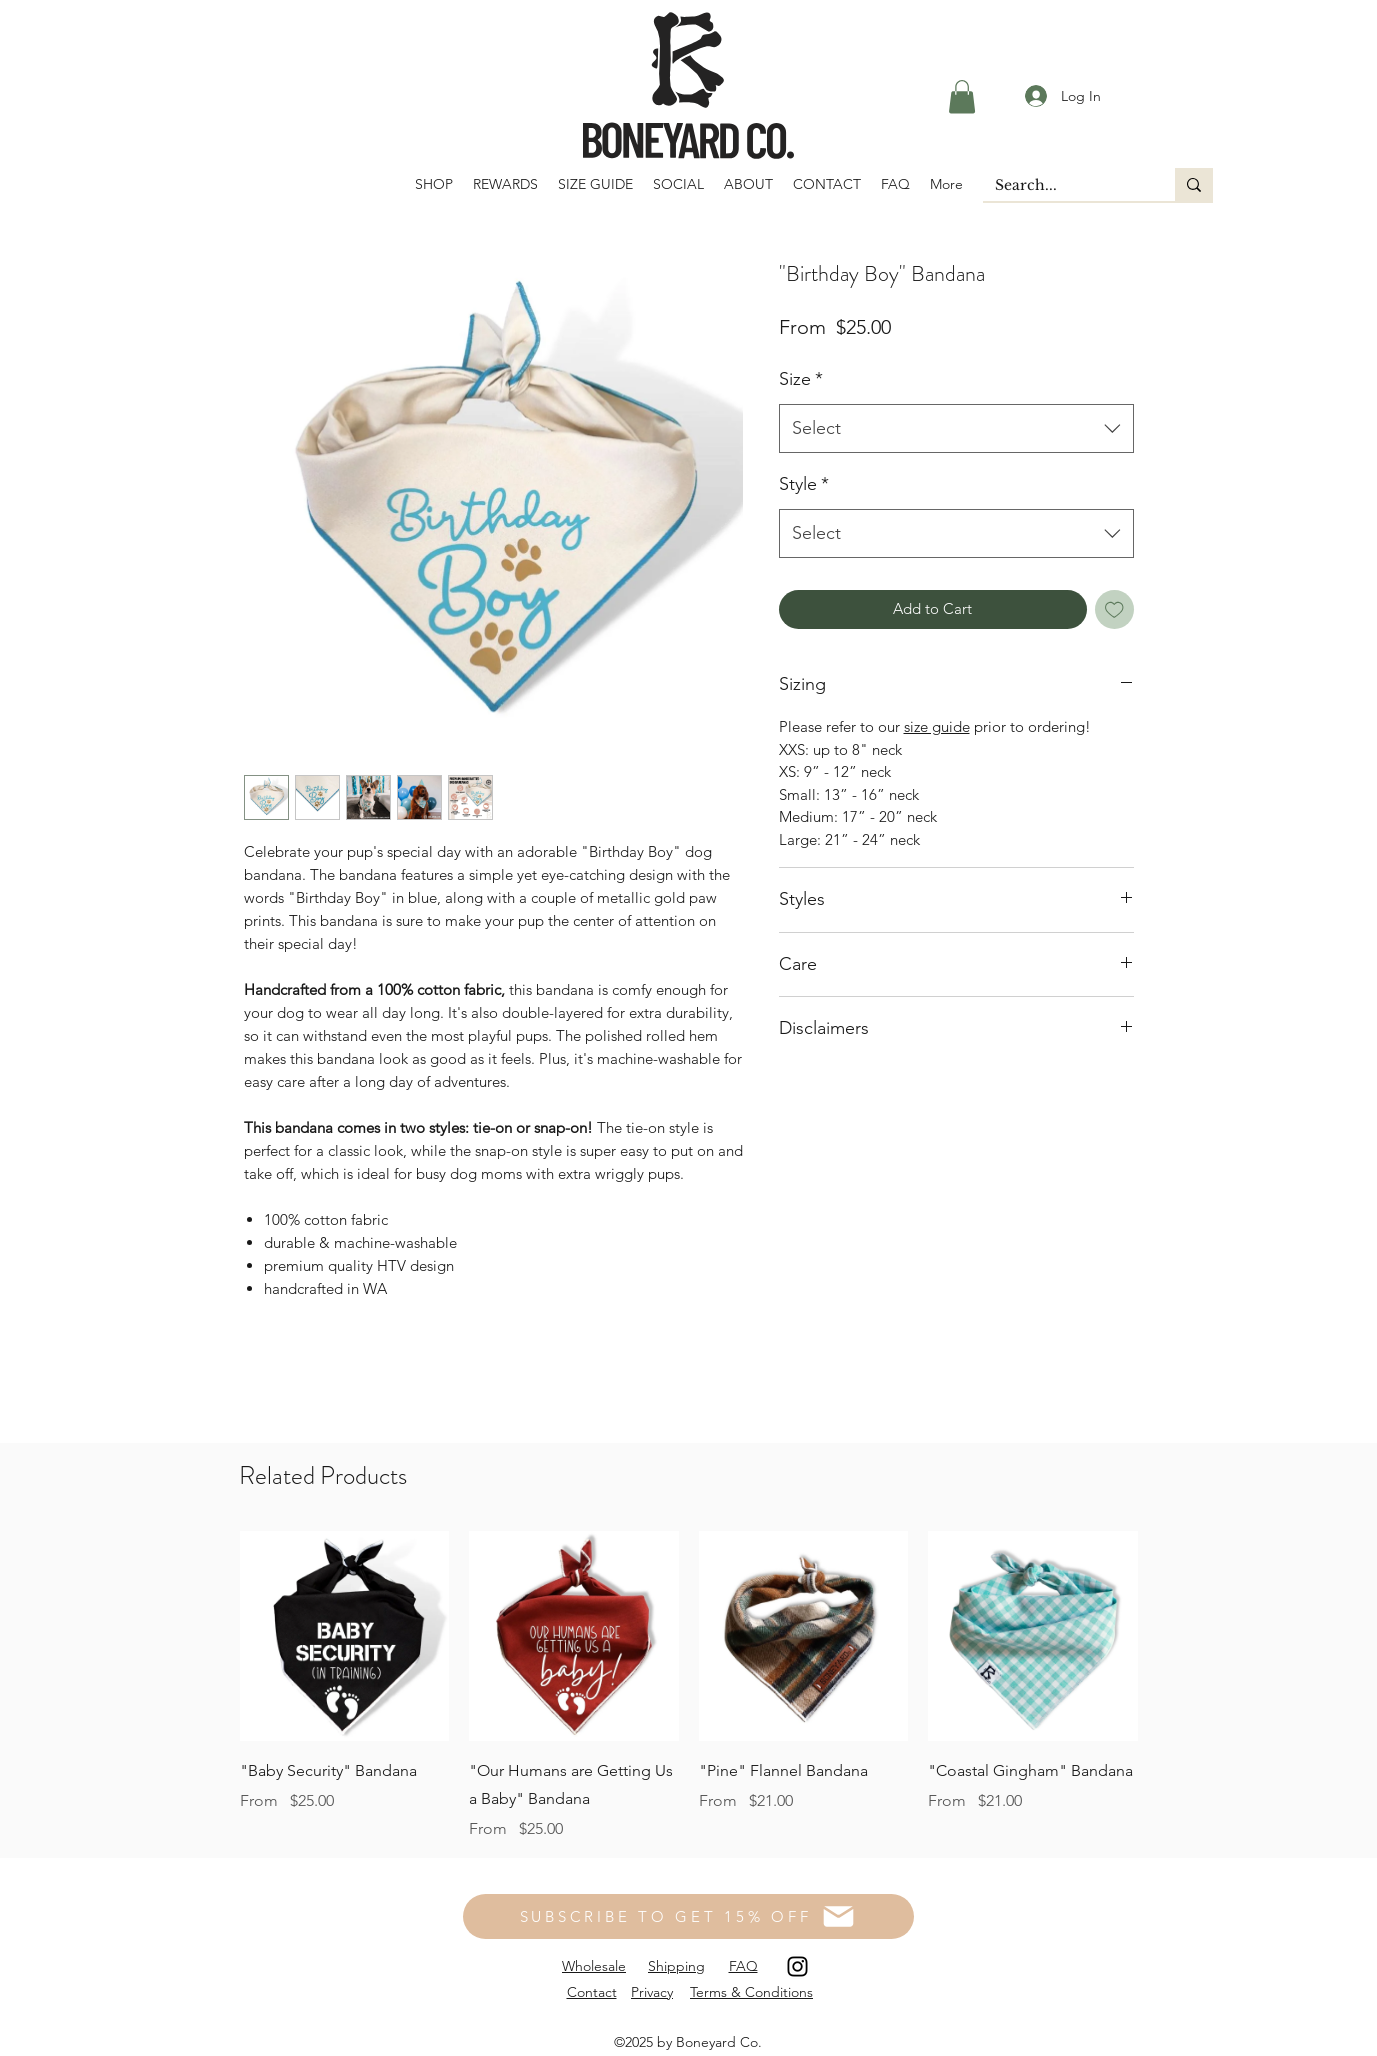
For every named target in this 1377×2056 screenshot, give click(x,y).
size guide (937, 726)
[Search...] (1064, 186)
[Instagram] (797, 1966)
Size (801, 379)
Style (804, 484)
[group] (689, 1686)
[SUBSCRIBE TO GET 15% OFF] (688, 1916)
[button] (962, 96)
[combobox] (956, 429)
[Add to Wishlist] (1114, 609)
